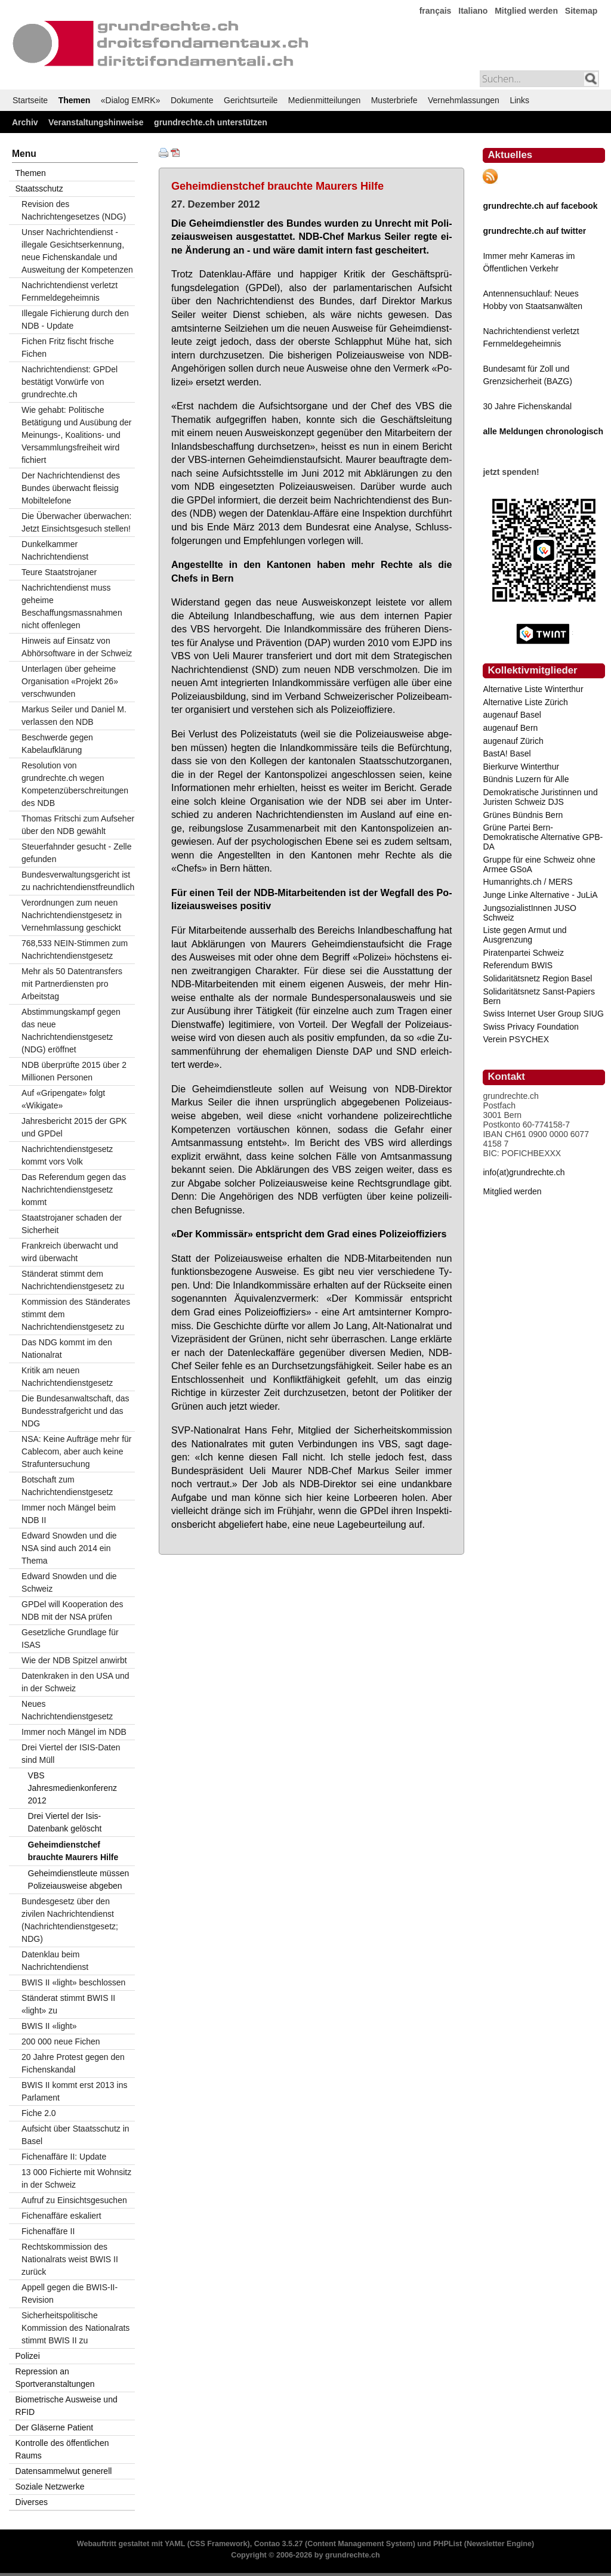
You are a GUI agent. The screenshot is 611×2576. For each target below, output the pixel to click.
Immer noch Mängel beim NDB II (68, 1514)
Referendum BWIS (518, 965)
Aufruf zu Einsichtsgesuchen (74, 2200)
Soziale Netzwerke (50, 2486)
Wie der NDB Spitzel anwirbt (74, 1660)
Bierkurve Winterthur (521, 766)
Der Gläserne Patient (55, 2427)
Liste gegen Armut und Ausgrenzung (524, 934)
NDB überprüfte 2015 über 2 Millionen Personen (73, 1071)
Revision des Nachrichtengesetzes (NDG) (73, 210)
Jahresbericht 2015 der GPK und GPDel (74, 1127)
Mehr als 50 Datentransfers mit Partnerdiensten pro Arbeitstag (71, 983)
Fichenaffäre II (48, 2231)
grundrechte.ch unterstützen (210, 122)
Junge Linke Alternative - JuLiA (540, 895)
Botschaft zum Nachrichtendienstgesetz (67, 1486)
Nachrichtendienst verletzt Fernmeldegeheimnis (69, 291)
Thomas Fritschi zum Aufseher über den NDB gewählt (77, 825)
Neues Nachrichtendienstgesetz (67, 1710)
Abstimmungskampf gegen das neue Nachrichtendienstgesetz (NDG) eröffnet (71, 1030)
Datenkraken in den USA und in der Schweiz (75, 1682)
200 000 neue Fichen (60, 2041)
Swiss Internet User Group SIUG (543, 1013)
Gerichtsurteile (250, 100)
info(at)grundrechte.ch (523, 1172)
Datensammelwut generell (64, 2471)
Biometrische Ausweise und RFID (67, 2406)
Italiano (472, 11)
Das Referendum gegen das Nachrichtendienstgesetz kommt (73, 1189)
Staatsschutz (39, 188)
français (435, 11)
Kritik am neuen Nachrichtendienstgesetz (67, 1377)
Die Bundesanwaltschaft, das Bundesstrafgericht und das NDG (75, 1411)
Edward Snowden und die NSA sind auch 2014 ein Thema (69, 1548)
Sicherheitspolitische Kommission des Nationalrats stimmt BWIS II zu (75, 2328)
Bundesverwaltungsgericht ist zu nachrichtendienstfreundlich (77, 881)
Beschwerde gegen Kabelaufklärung (57, 744)
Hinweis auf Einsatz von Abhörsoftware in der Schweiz (76, 647)
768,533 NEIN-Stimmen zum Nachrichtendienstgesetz (74, 949)
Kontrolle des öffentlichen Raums (62, 2449)
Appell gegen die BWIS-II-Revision (69, 2293)
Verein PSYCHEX (516, 1039)
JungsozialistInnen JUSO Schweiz (529, 912)
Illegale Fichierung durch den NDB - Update (75, 319)
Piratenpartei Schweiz (523, 952)
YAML (175, 2544)
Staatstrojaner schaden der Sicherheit (71, 1224)
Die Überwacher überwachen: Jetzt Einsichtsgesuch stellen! (76, 522)
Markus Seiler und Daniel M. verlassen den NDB (73, 716)
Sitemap (581, 11)
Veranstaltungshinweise (96, 122)
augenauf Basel (512, 714)
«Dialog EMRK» (131, 100)
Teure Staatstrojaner (59, 572)
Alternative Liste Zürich (525, 702)
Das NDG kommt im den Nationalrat (66, 1349)
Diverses (32, 2502)
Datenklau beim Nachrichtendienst (54, 1961)
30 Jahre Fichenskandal (527, 406)
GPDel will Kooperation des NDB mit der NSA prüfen (72, 1610)
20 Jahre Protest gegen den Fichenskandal (73, 2063)
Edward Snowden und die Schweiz (69, 1582)
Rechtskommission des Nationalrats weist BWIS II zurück (69, 2259)
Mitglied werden (526, 11)
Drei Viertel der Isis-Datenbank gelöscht (65, 1822)
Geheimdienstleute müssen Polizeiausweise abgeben (78, 1879)
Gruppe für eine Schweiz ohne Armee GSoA (539, 864)
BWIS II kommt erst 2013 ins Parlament (74, 2091)
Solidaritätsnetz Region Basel (537, 978)
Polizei (28, 2356)
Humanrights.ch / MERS (527, 882)
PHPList (447, 2544)
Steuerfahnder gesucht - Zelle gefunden (76, 853)
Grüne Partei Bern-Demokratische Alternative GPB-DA (543, 837)
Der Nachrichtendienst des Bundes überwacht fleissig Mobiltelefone (70, 488)
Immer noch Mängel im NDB (73, 1732)
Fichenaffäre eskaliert (61, 2215)
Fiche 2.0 (38, 2113)
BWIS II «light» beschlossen (73, 1982)
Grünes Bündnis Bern (523, 815)
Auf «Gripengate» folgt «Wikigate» (63, 1099)
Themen (74, 100)
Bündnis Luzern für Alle (526, 779)
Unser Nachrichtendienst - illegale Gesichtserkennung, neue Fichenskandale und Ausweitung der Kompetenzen (77, 250)
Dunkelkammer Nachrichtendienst (54, 550)
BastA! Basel (506, 753)
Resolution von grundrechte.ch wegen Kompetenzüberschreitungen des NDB (74, 784)
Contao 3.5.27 (278, 2544)
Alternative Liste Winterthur (533, 689)
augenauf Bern (510, 728)
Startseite (30, 100)
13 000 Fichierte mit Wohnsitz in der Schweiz (76, 2178)
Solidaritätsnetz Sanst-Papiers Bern (539, 996)
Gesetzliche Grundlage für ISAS (70, 1638)
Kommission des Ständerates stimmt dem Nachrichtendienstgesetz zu (75, 1314)
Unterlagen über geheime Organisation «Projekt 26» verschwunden (69, 681)
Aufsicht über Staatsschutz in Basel (75, 2135)
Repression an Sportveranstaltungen (55, 2378)
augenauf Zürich (513, 741)
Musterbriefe (394, 100)
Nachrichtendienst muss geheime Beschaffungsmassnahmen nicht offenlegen (71, 606)
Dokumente (192, 100)
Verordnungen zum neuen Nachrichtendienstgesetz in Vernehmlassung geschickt (71, 915)
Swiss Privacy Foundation (530, 1026)
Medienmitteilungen (324, 100)
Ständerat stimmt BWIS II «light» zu (68, 2004)
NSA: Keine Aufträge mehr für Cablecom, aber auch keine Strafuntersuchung (76, 1451)
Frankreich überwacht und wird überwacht (69, 1252)
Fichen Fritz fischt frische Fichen (67, 347)
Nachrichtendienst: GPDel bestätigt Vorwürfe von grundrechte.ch (69, 382)
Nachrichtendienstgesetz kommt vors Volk (67, 1155)
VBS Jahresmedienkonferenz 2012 (72, 1788)
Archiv (25, 122)
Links (519, 100)
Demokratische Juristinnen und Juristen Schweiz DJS (540, 797)
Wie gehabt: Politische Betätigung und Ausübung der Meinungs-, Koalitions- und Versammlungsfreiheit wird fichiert (76, 435)
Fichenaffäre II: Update (63, 2156)
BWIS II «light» (49, 2026)
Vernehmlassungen (463, 100)
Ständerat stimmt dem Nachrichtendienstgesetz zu (72, 1280)
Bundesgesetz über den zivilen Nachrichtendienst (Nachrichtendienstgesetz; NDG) (69, 1920)
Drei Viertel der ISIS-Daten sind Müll (70, 1754)
